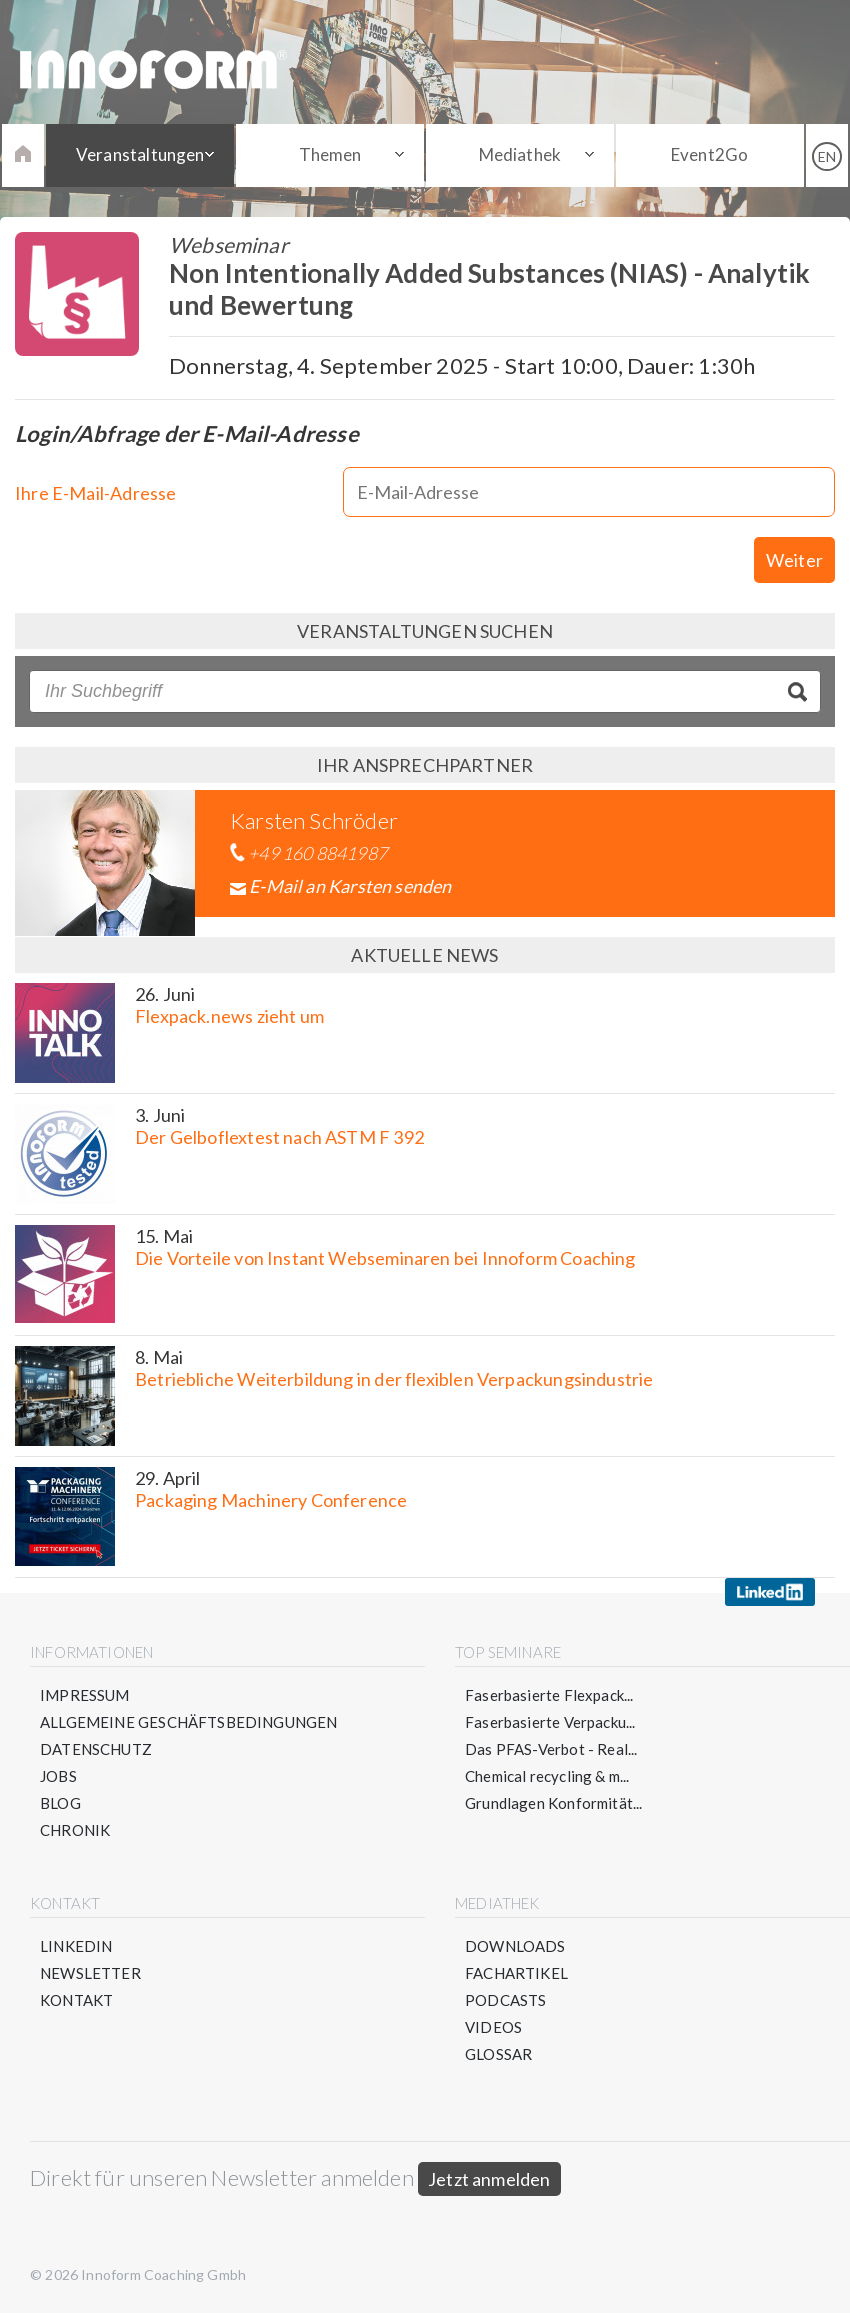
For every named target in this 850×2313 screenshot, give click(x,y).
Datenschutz (96, 1749)
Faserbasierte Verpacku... (550, 1722)
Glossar (498, 2054)
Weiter (794, 560)
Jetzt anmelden (489, 2179)
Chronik (75, 1830)
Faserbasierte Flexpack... (549, 1695)
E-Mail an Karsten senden (350, 886)
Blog (60, 1803)
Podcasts (505, 2000)
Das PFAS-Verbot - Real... (551, 1749)
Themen (330, 154)
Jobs (58, 1776)
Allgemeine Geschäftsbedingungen (189, 1722)
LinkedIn (76, 1946)
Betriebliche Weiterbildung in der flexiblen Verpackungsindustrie (394, 1379)
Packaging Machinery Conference (271, 1500)
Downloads (515, 1946)
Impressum (85, 1695)
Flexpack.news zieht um (229, 1016)
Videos (493, 2027)
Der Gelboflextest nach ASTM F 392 (279, 1137)
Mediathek (520, 154)
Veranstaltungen (140, 154)
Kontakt (76, 2000)
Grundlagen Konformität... (554, 1803)
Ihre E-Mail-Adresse (95, 493)
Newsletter (90, 1973)
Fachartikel (516, 1973)
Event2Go (709, 154)
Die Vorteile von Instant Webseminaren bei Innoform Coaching (385, 1258)
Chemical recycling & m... (547, 1776)
